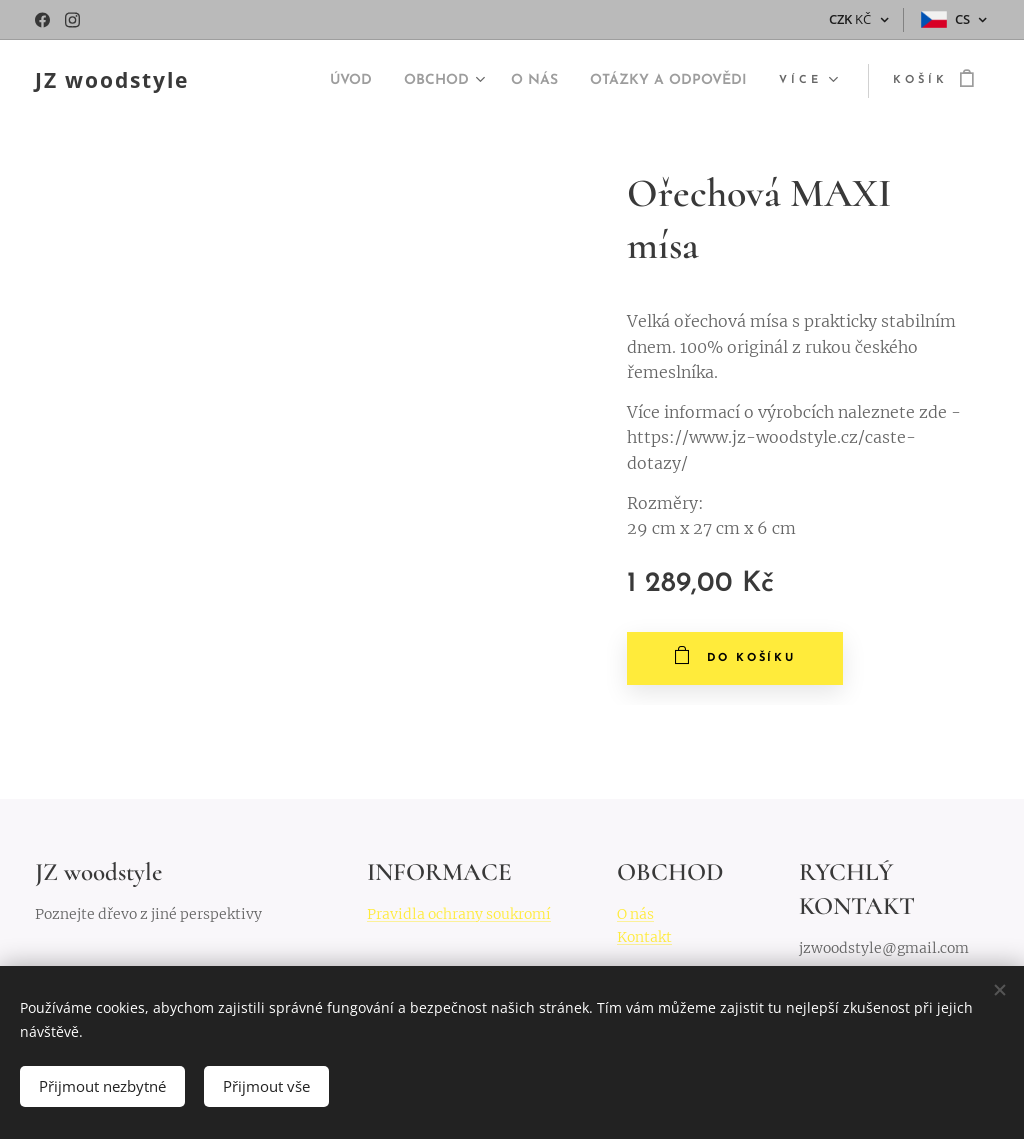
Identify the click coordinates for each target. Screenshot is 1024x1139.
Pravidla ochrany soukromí (459, 913)
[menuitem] (303, 81)
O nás (635, 913)
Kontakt (644, 936)
